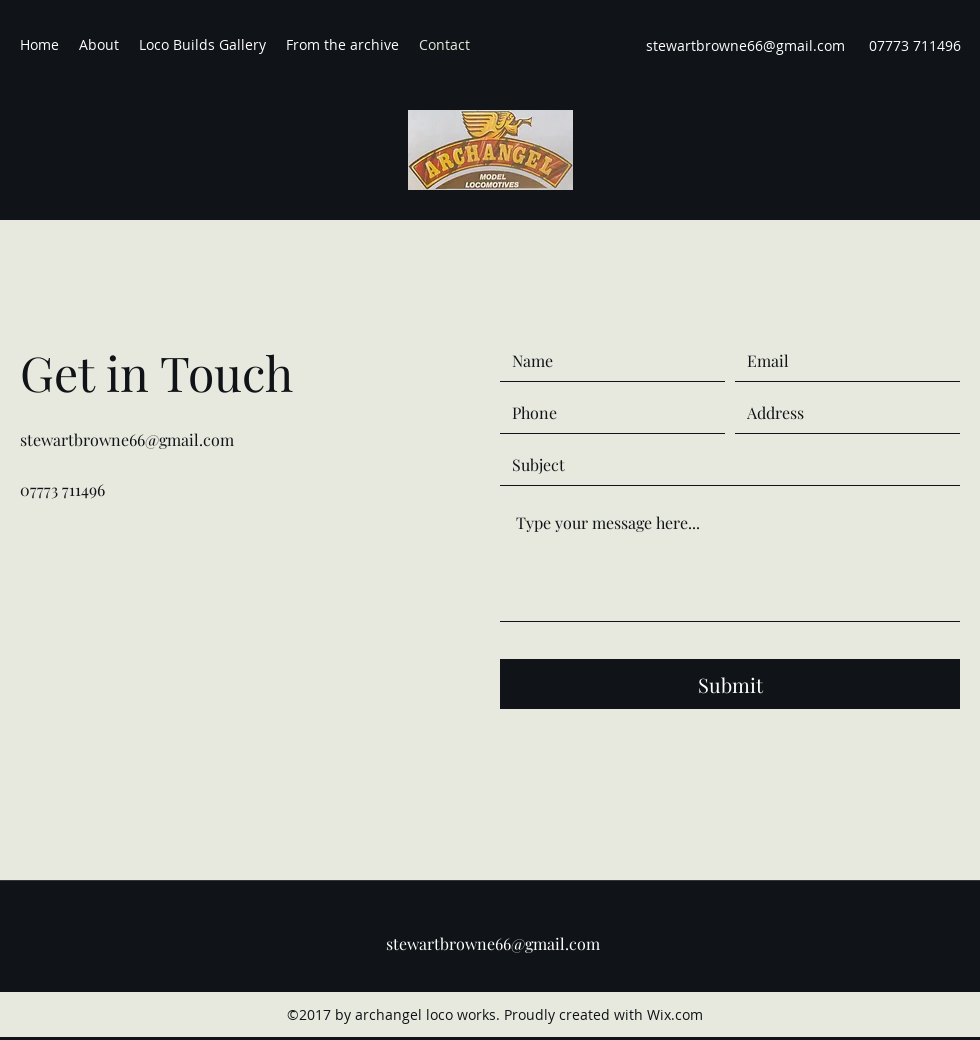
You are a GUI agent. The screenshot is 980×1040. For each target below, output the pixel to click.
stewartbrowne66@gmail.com (745, 45)
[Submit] (730, 684)
